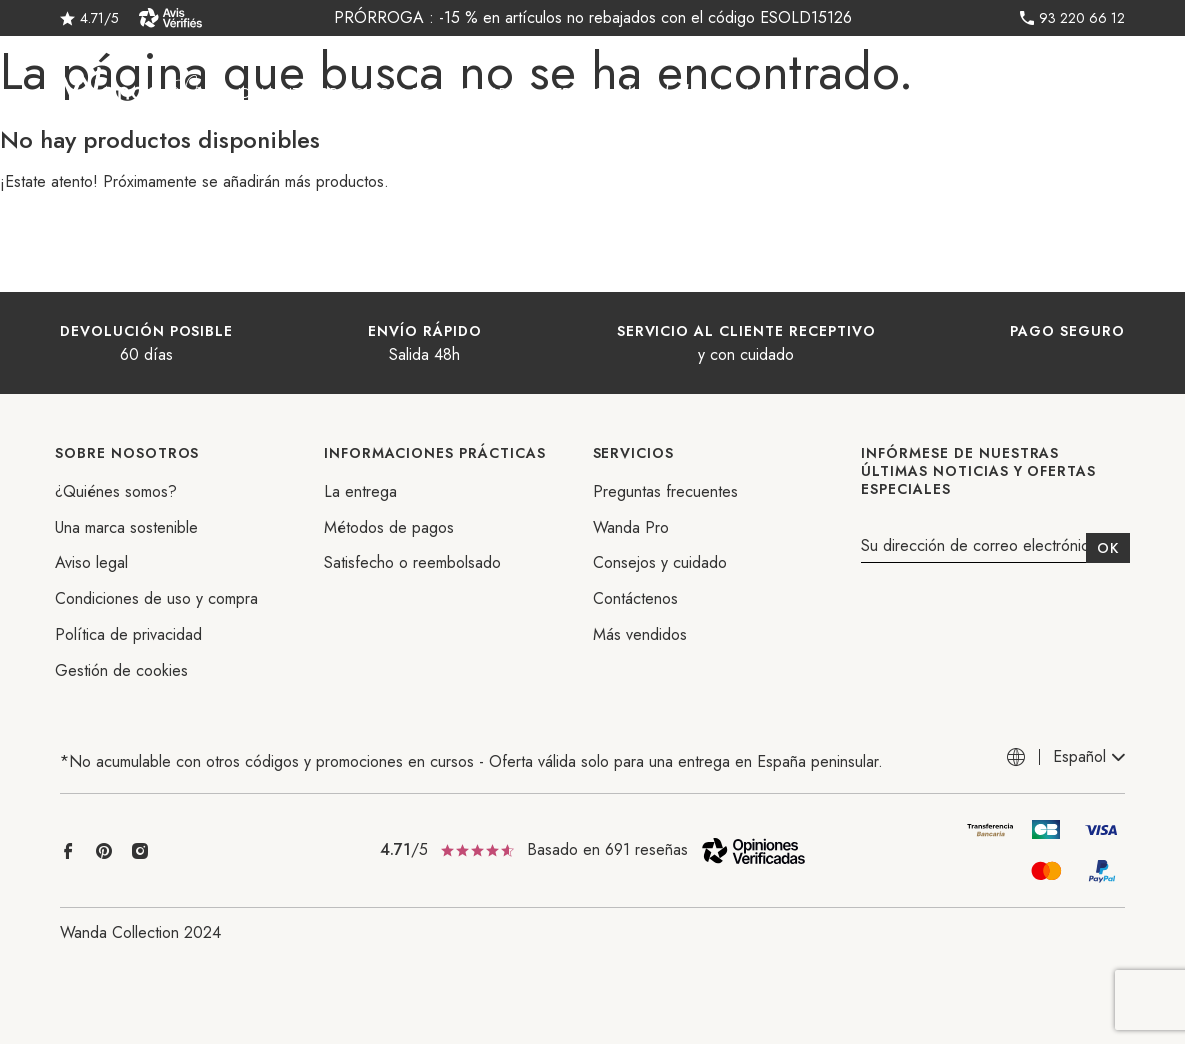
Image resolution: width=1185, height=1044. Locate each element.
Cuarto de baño (412, 93)
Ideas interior (288, 93)
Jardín (508, 93)
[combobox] (1089, 758)
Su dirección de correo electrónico (979, 546)
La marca (752, 93)
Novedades (660, 93)
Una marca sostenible (126, 527)
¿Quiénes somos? (116, 491)
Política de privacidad (128, 634)
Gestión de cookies (121, 670)
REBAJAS (573, 93)
